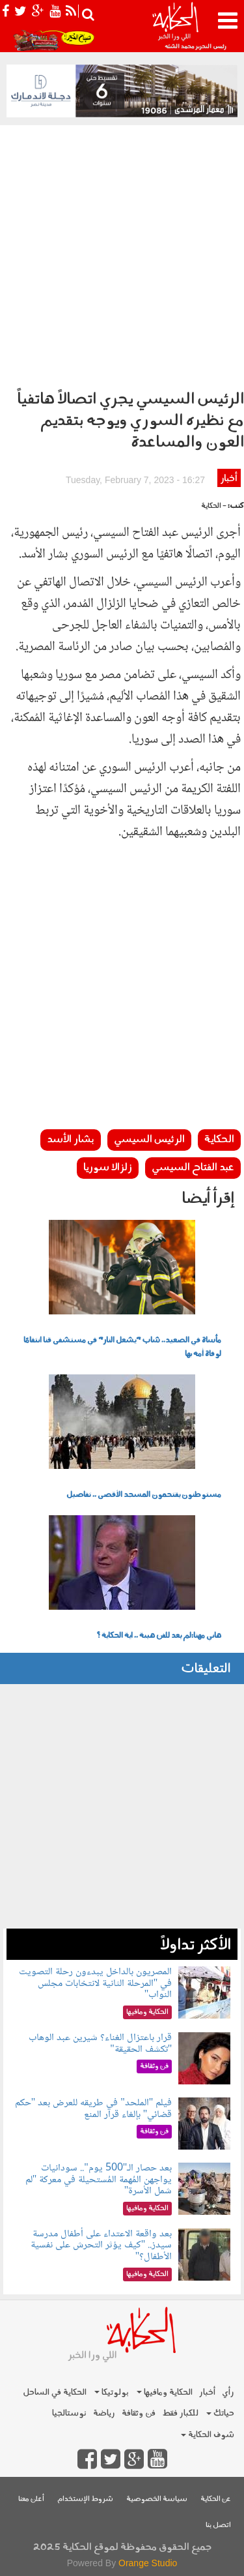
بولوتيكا (111, 2392)
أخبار (228, 479)
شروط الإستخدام (85, 2499)
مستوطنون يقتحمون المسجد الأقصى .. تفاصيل (143, 1495)
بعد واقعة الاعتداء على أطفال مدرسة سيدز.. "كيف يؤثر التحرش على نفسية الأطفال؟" (101, 2245)
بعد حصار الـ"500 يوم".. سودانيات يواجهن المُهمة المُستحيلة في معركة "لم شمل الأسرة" (98, 2179)
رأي (228, 2392)
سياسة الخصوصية (156, 2499)
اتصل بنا (218, 2525)
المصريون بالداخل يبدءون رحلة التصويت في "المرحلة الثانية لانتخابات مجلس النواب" (95, 1983)
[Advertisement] (122, 254)
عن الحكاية (215, 2499)
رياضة (104, 2413)
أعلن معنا (31, 2499)
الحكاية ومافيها (165, 2392)
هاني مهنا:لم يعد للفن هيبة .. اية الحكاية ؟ (158, 1636)
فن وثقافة (139, 2413)
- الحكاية (213, 506)
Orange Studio (147, 2563)
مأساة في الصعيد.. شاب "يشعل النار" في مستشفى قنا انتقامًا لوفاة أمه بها (122, 1347)
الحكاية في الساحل (55, 2392)
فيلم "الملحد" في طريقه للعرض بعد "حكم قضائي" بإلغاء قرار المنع (93, 2109)
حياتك (220, 2413)
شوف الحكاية (207, 2435)
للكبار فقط (180, 2413)
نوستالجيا (69, 2413)
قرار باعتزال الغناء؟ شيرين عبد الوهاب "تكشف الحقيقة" (100, 2043)
